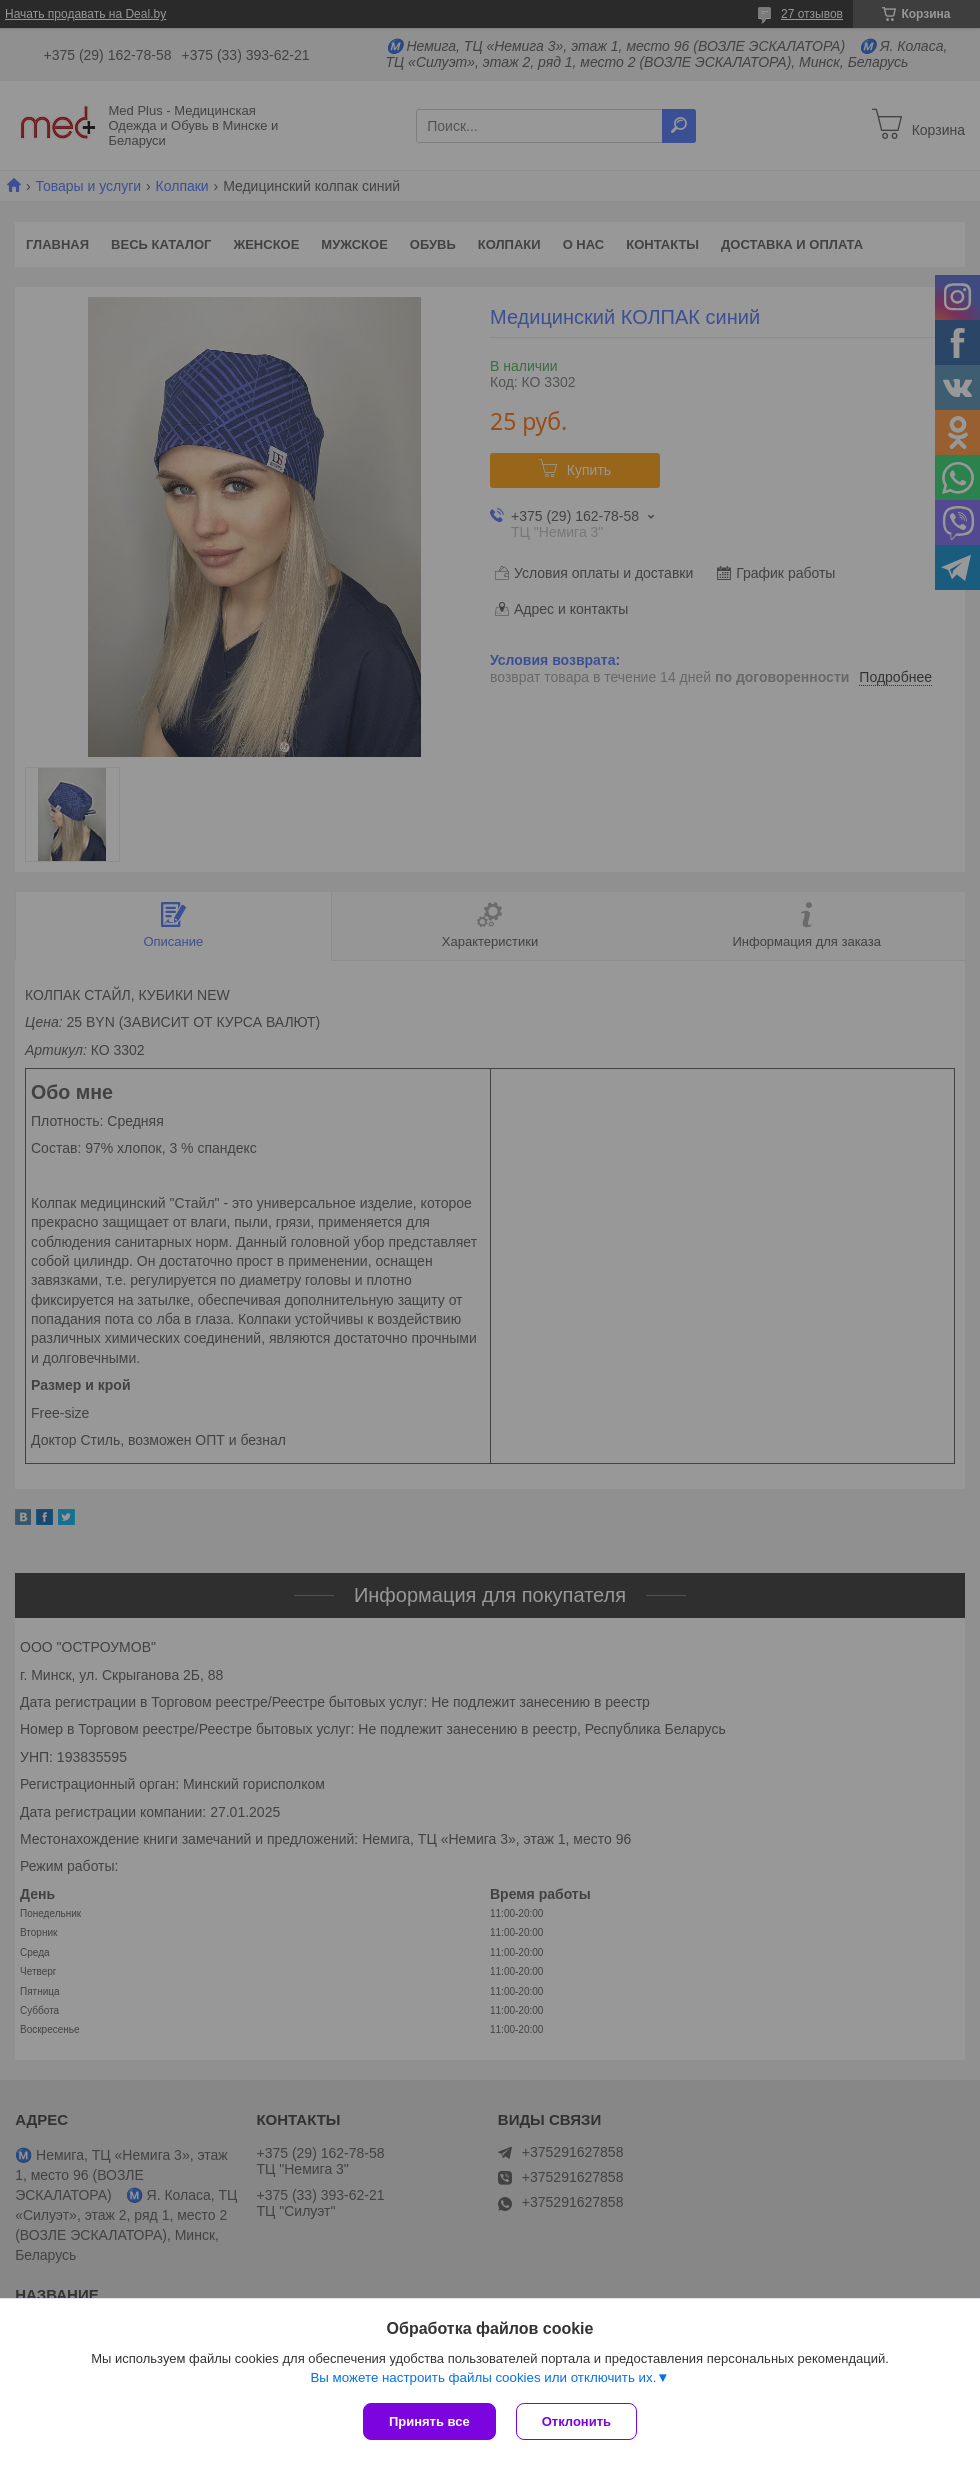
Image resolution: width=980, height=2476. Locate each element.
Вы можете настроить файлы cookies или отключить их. (483, 2377)
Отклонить (576, 2421)
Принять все (429, 2421)
